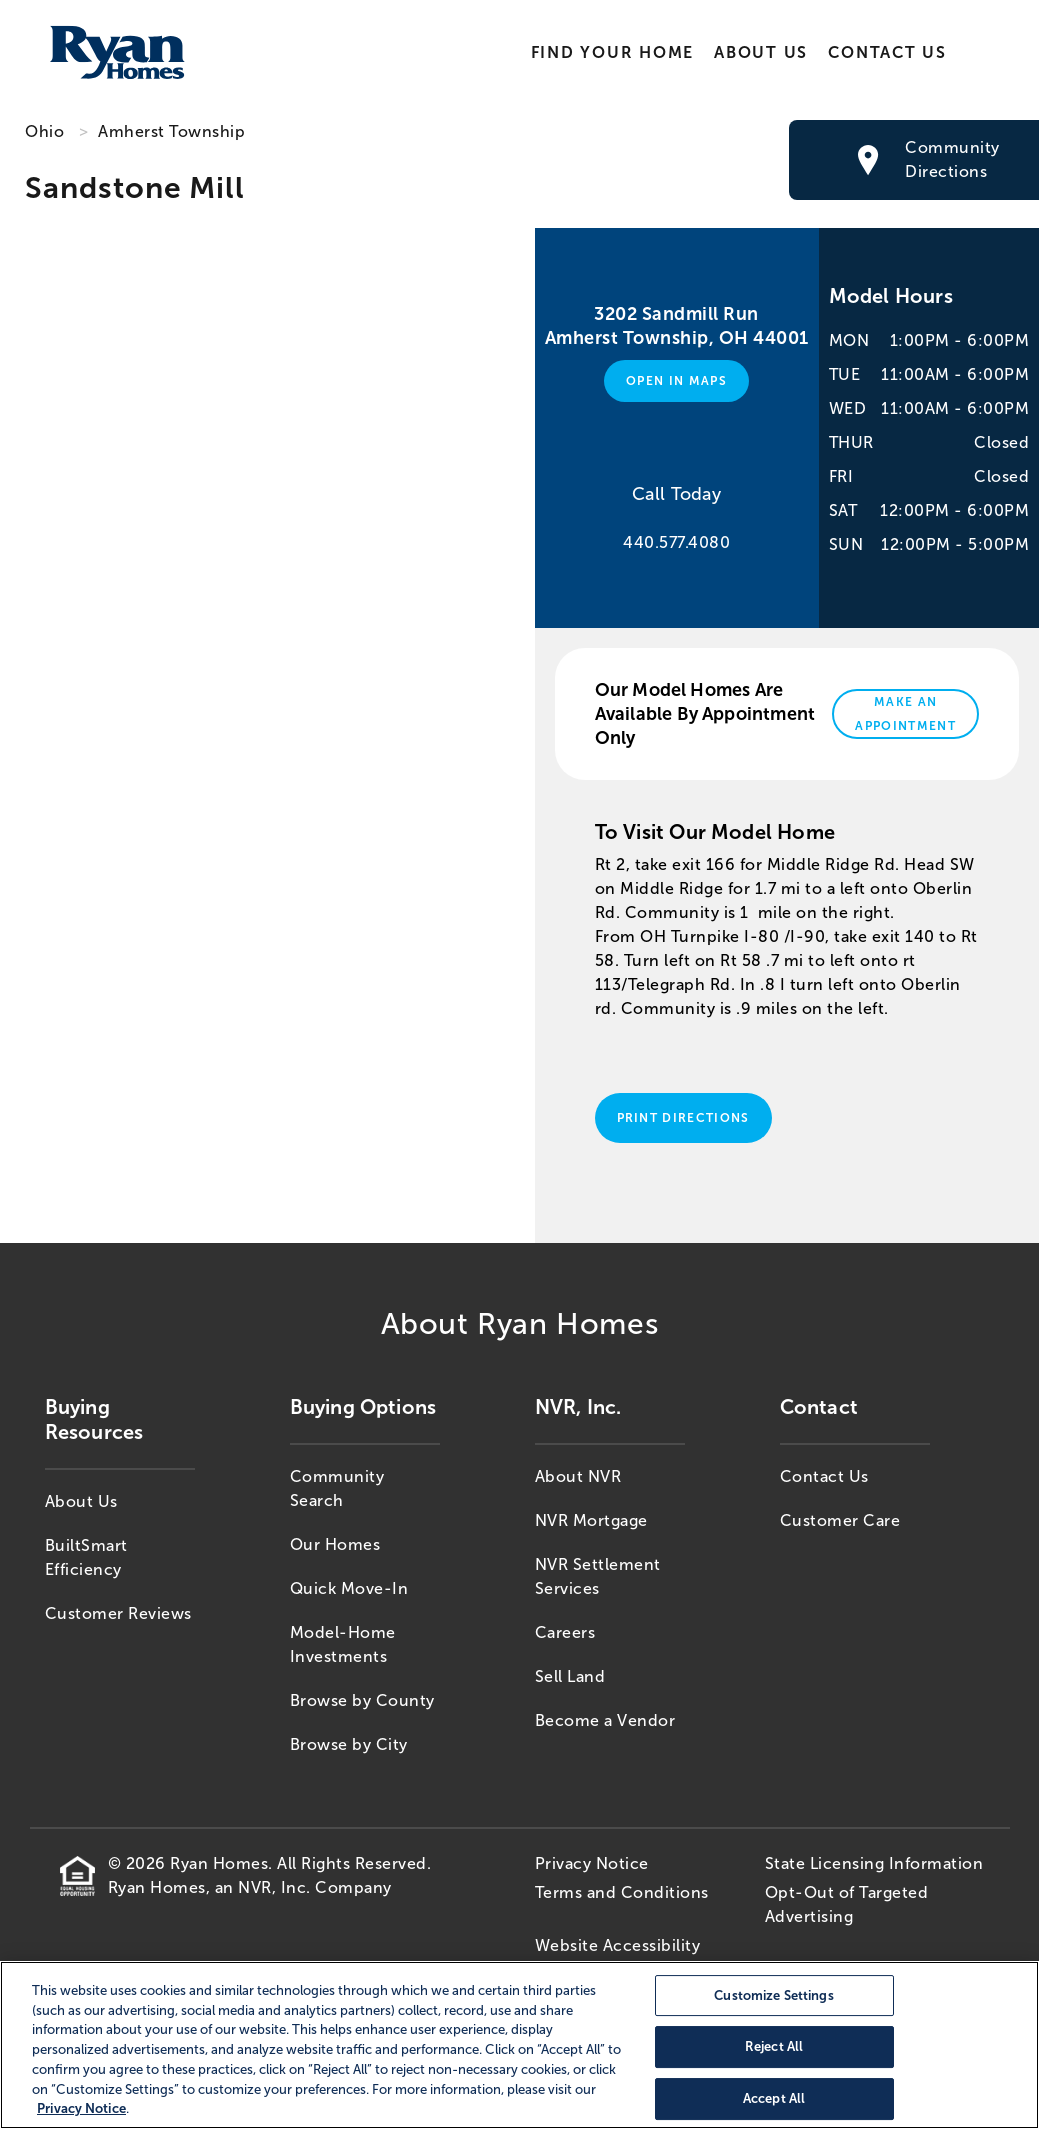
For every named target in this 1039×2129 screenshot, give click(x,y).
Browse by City (349, 1744)
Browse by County (362, 1700)
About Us (761, 52)
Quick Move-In (349, 1588)
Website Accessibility (618, 1945)
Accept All (774, 2098)
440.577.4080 (676, 542)
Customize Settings (773, 1995)
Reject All (774, 2047)
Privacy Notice (592, 1863)
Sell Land (570, 1676)
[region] (519, 2045)
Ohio (44, 131)
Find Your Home (612, 52)
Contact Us (887, 52)
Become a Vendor (605, 1720)
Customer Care (840, 1520)
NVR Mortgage (591, 1520)
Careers (565, 1632)
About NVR (578, 1476)
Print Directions (683, 1118)
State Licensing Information (874, 1863)
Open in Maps (676, 381)
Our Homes (335, 1544)
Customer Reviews (118, 1613)
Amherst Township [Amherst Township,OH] (171, 131)
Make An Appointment (905, 714)
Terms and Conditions (622, 1892)
